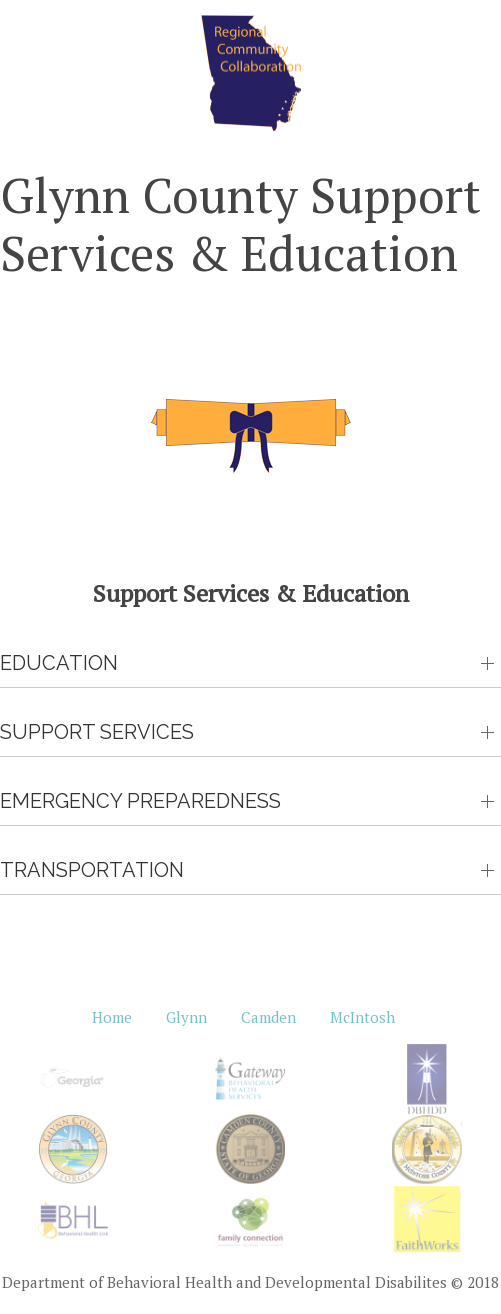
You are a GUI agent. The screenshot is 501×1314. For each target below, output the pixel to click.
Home (112, 1017)
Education (59, 663)
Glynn (186, 1017)
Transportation (92, 870)
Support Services (97, 732)
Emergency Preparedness (140, 801)
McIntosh (362, 1017)
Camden (268, 1017)
